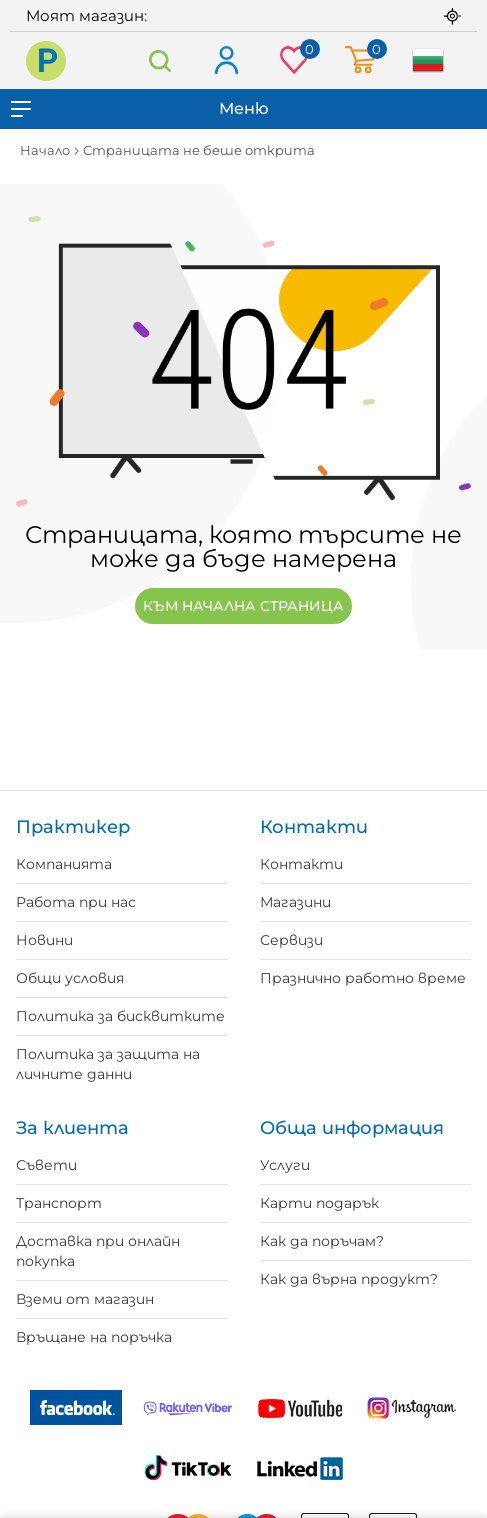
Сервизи (291, 940)
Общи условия (70, 978)
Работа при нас (76, 902)
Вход (225, 61)
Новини (44, 940)
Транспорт (59, 1203)
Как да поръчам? (322, 1241)
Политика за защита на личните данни (108, 1064)
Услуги (285, 1165)
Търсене (159, 60)
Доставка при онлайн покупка (98, 1251)
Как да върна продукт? (349, 1279)
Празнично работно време (363, 978)
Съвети (46, 1165)
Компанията (64, 864)
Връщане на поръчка (94, 1337)
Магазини (295, 902)
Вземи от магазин (85, 1299)
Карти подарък (319, 1203)
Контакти (301, 864)
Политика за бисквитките (120, 1016)
